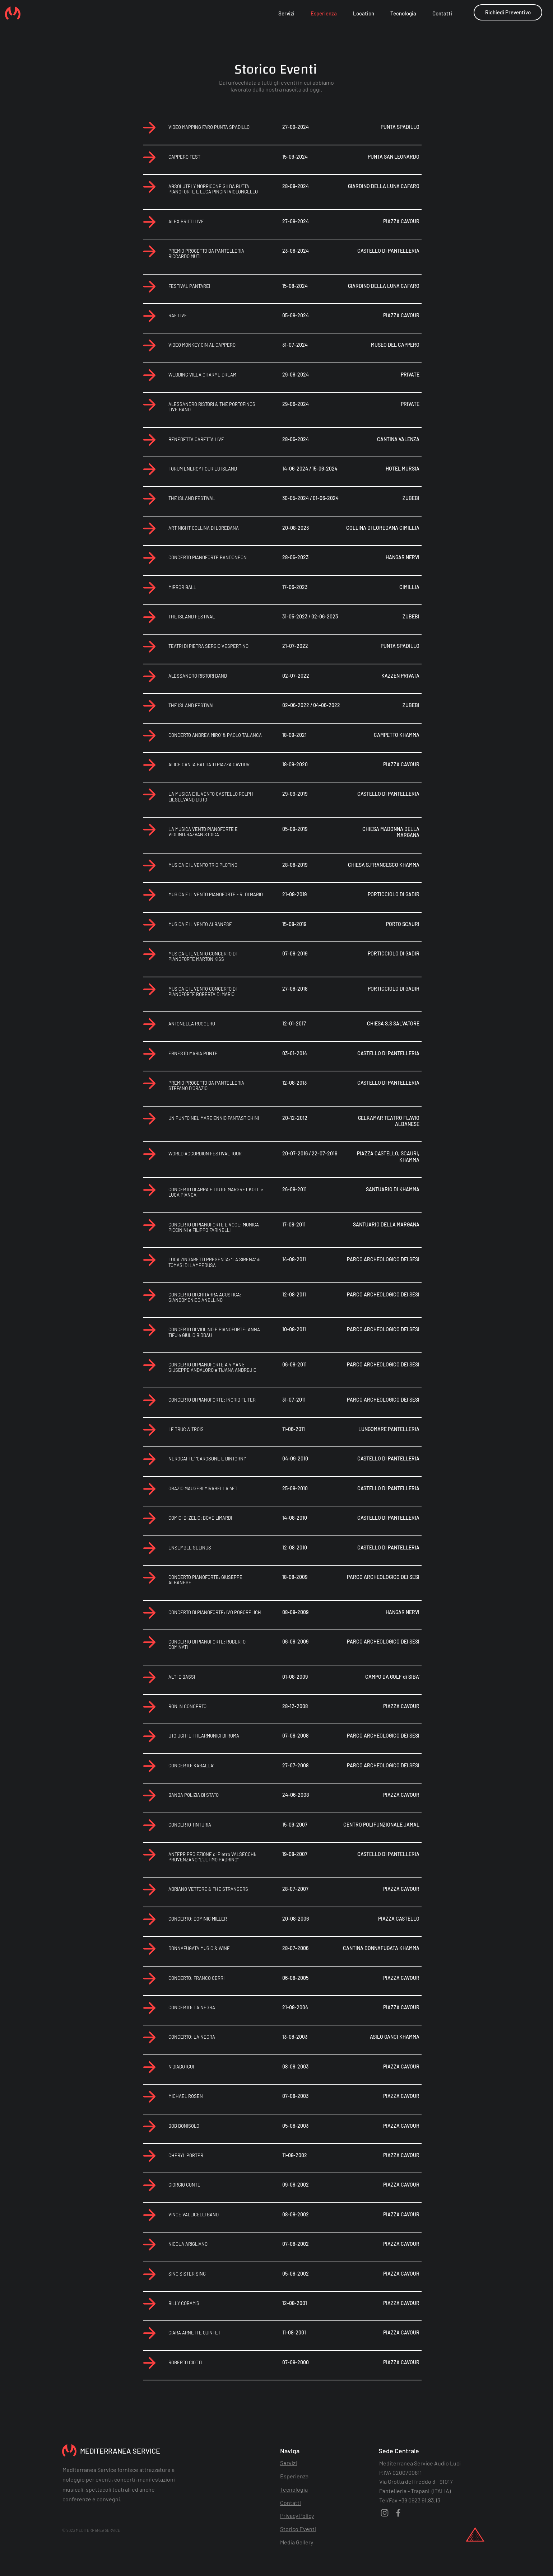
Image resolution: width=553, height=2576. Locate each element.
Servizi (288, 2462)
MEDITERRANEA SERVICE (120, 2450)
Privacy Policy (297, 2515)
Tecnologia (294, 2489)
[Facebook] (398, 2513)
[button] (508, 12)
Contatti (290, 2502)
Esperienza (294, 2476)
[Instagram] (385, 2513)
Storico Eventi (298, 2528)
